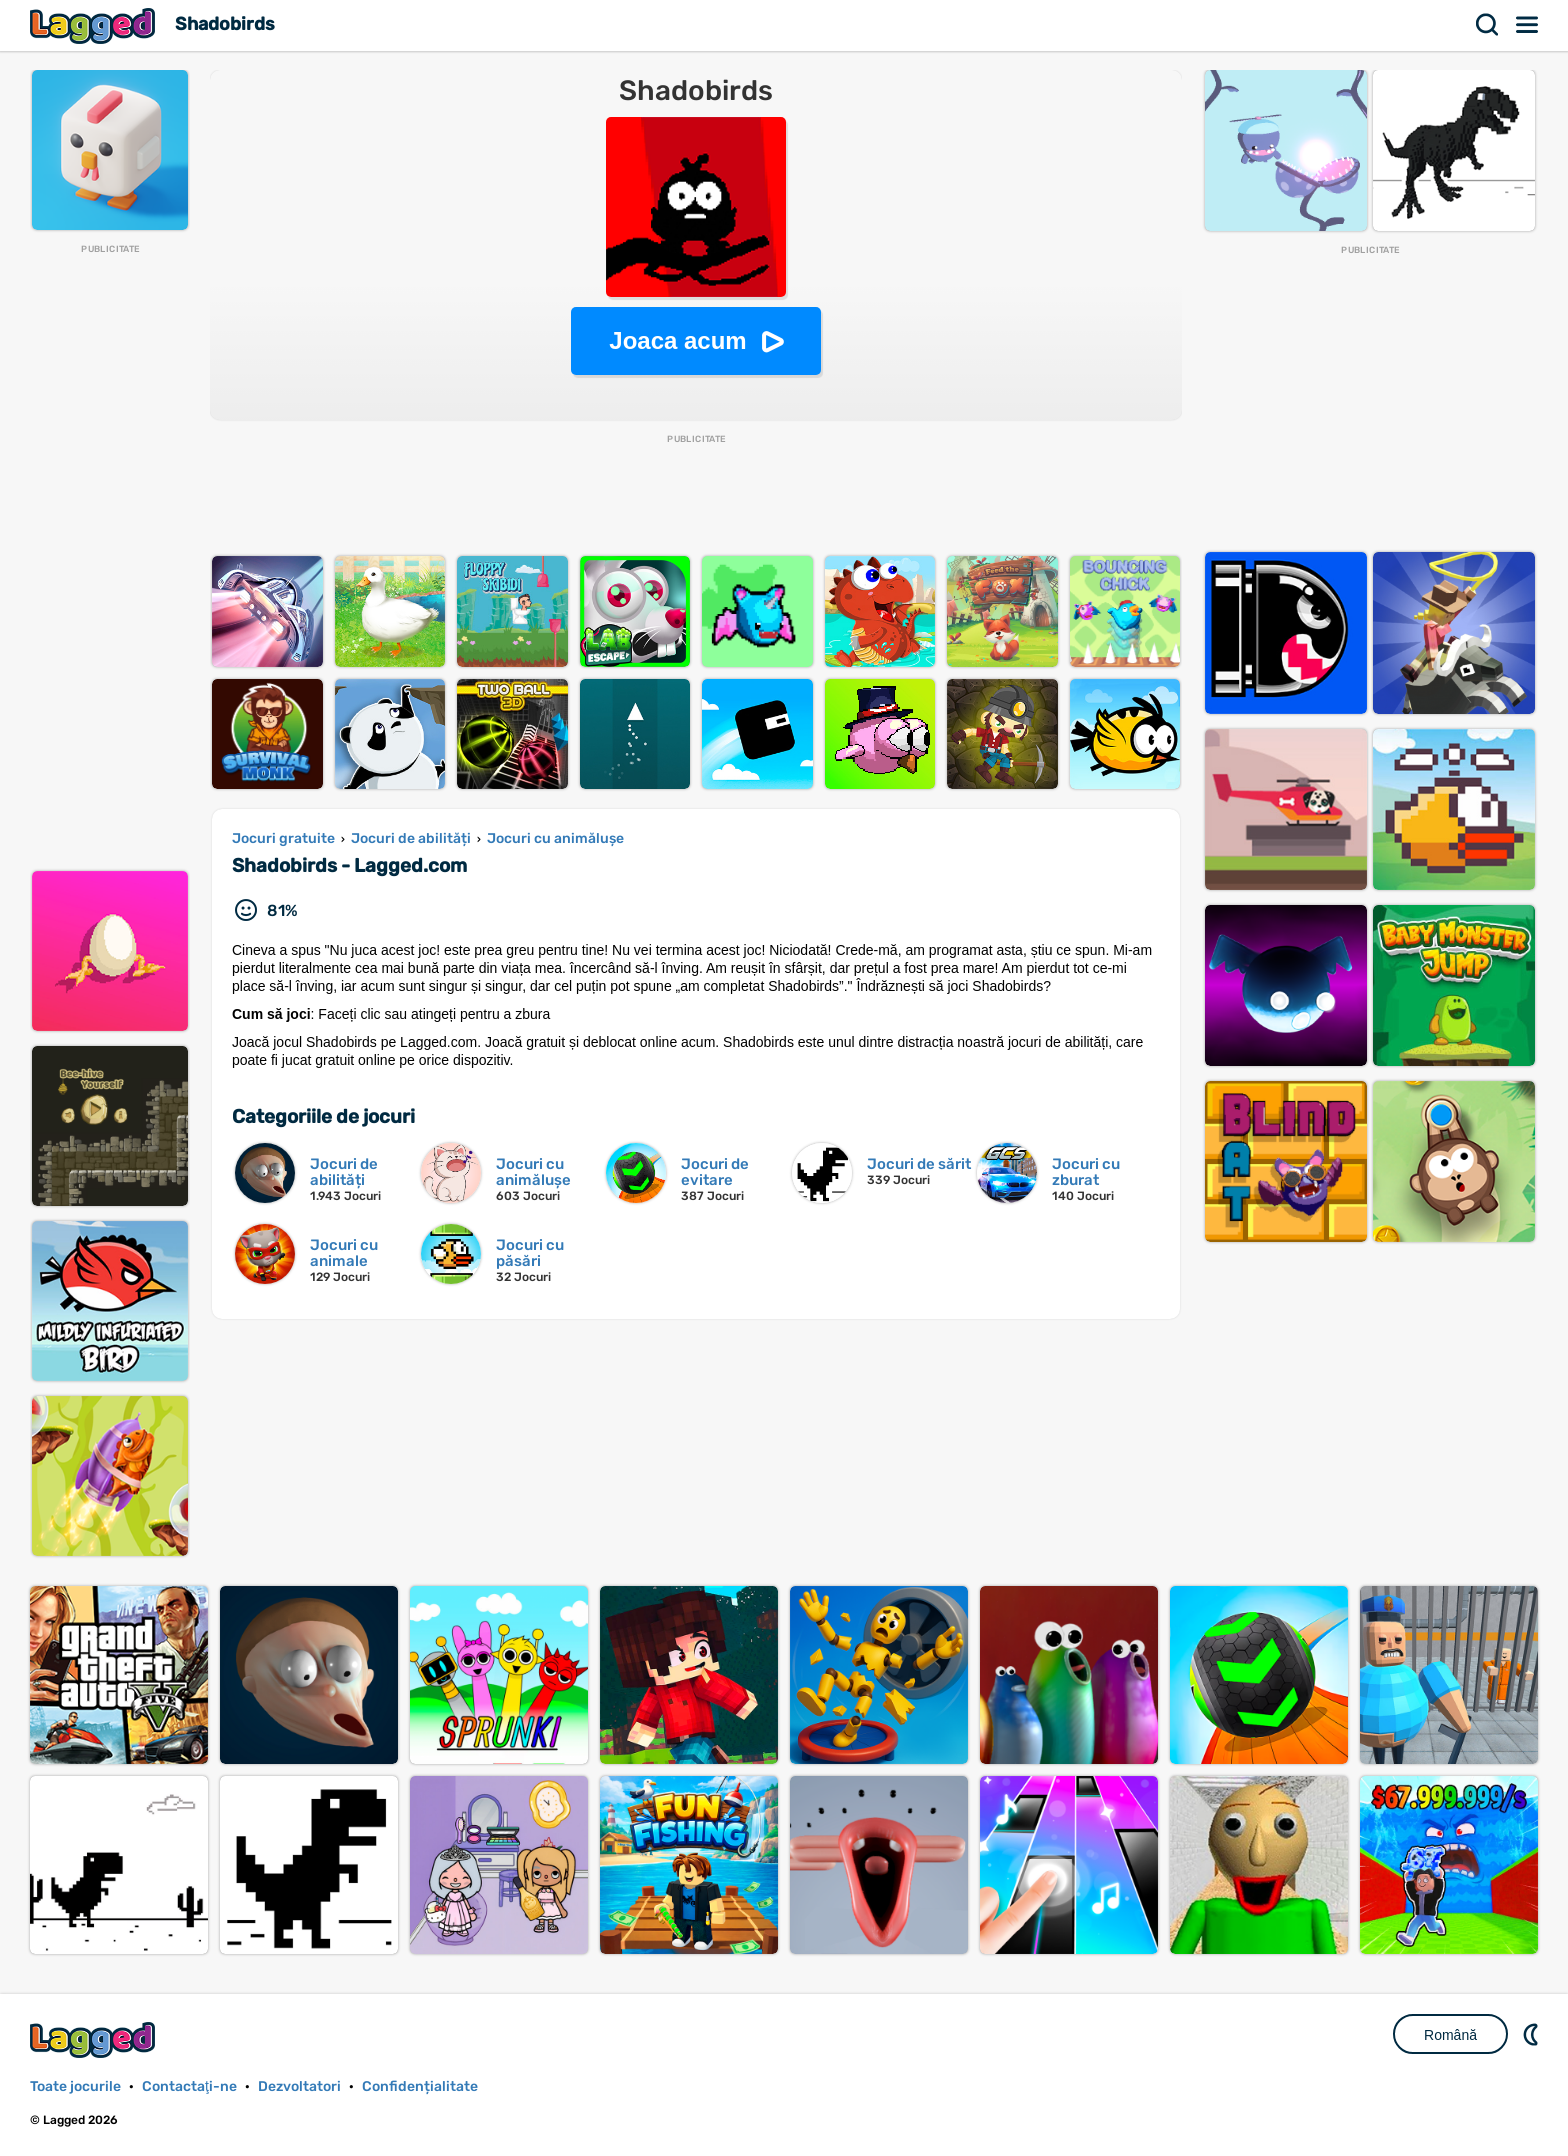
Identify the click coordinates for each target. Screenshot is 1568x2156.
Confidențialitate (420, 2086)
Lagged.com (95, 2039)
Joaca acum (677, 340)
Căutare (1488, 25)
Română (1450, 2035)
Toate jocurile (75, 2086)
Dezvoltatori (299, 2086)
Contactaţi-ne (189, 2086)
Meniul (1528, 25)
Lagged (95, 25)
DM (1533, 2034)
